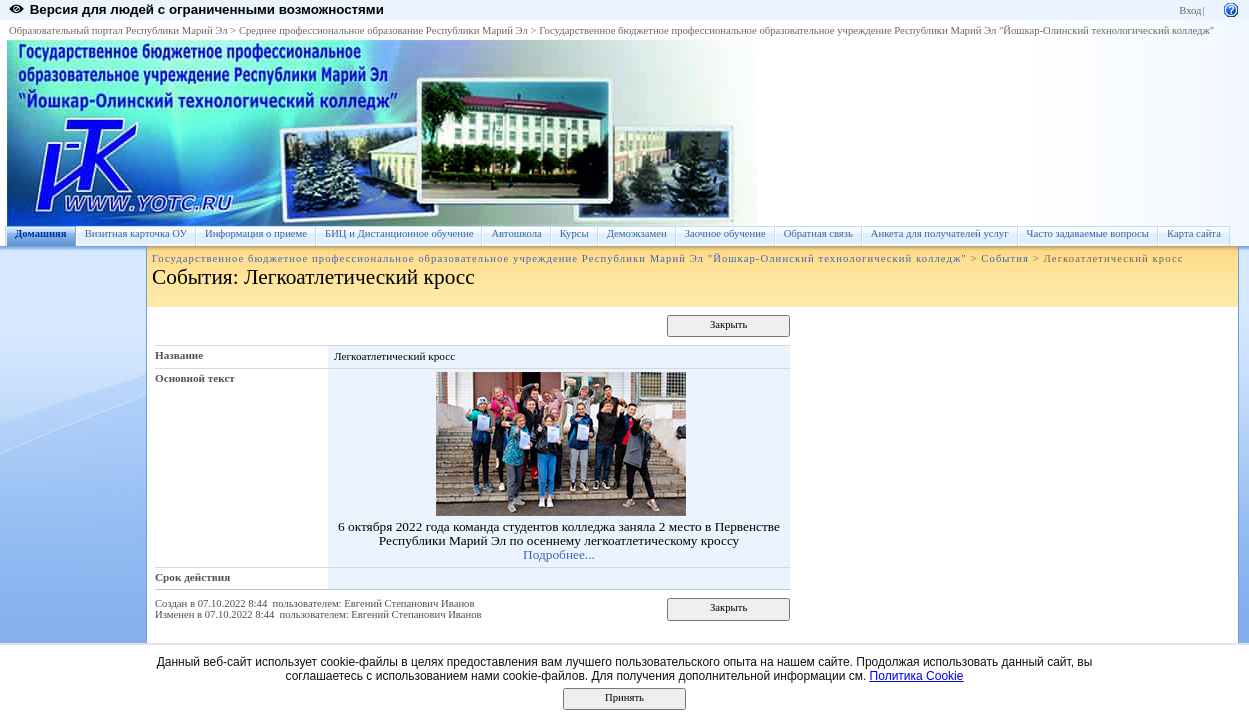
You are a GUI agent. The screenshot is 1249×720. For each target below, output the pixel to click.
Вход (1190, 10)
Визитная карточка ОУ (136, 233)
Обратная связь (818, 233)
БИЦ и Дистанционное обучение (399, 233)
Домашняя (41, 233)
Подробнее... (559, 554)
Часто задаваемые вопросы (1088, 233)
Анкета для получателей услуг (940, 233)
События (1005, 258)
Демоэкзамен (637, 233)
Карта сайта (1194, 233)
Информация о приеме (256, 233)
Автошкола (516, 233)
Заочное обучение (725, 233)
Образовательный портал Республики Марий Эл (118, 30)
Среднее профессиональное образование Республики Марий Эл (383, 30)
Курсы (574, 233)
